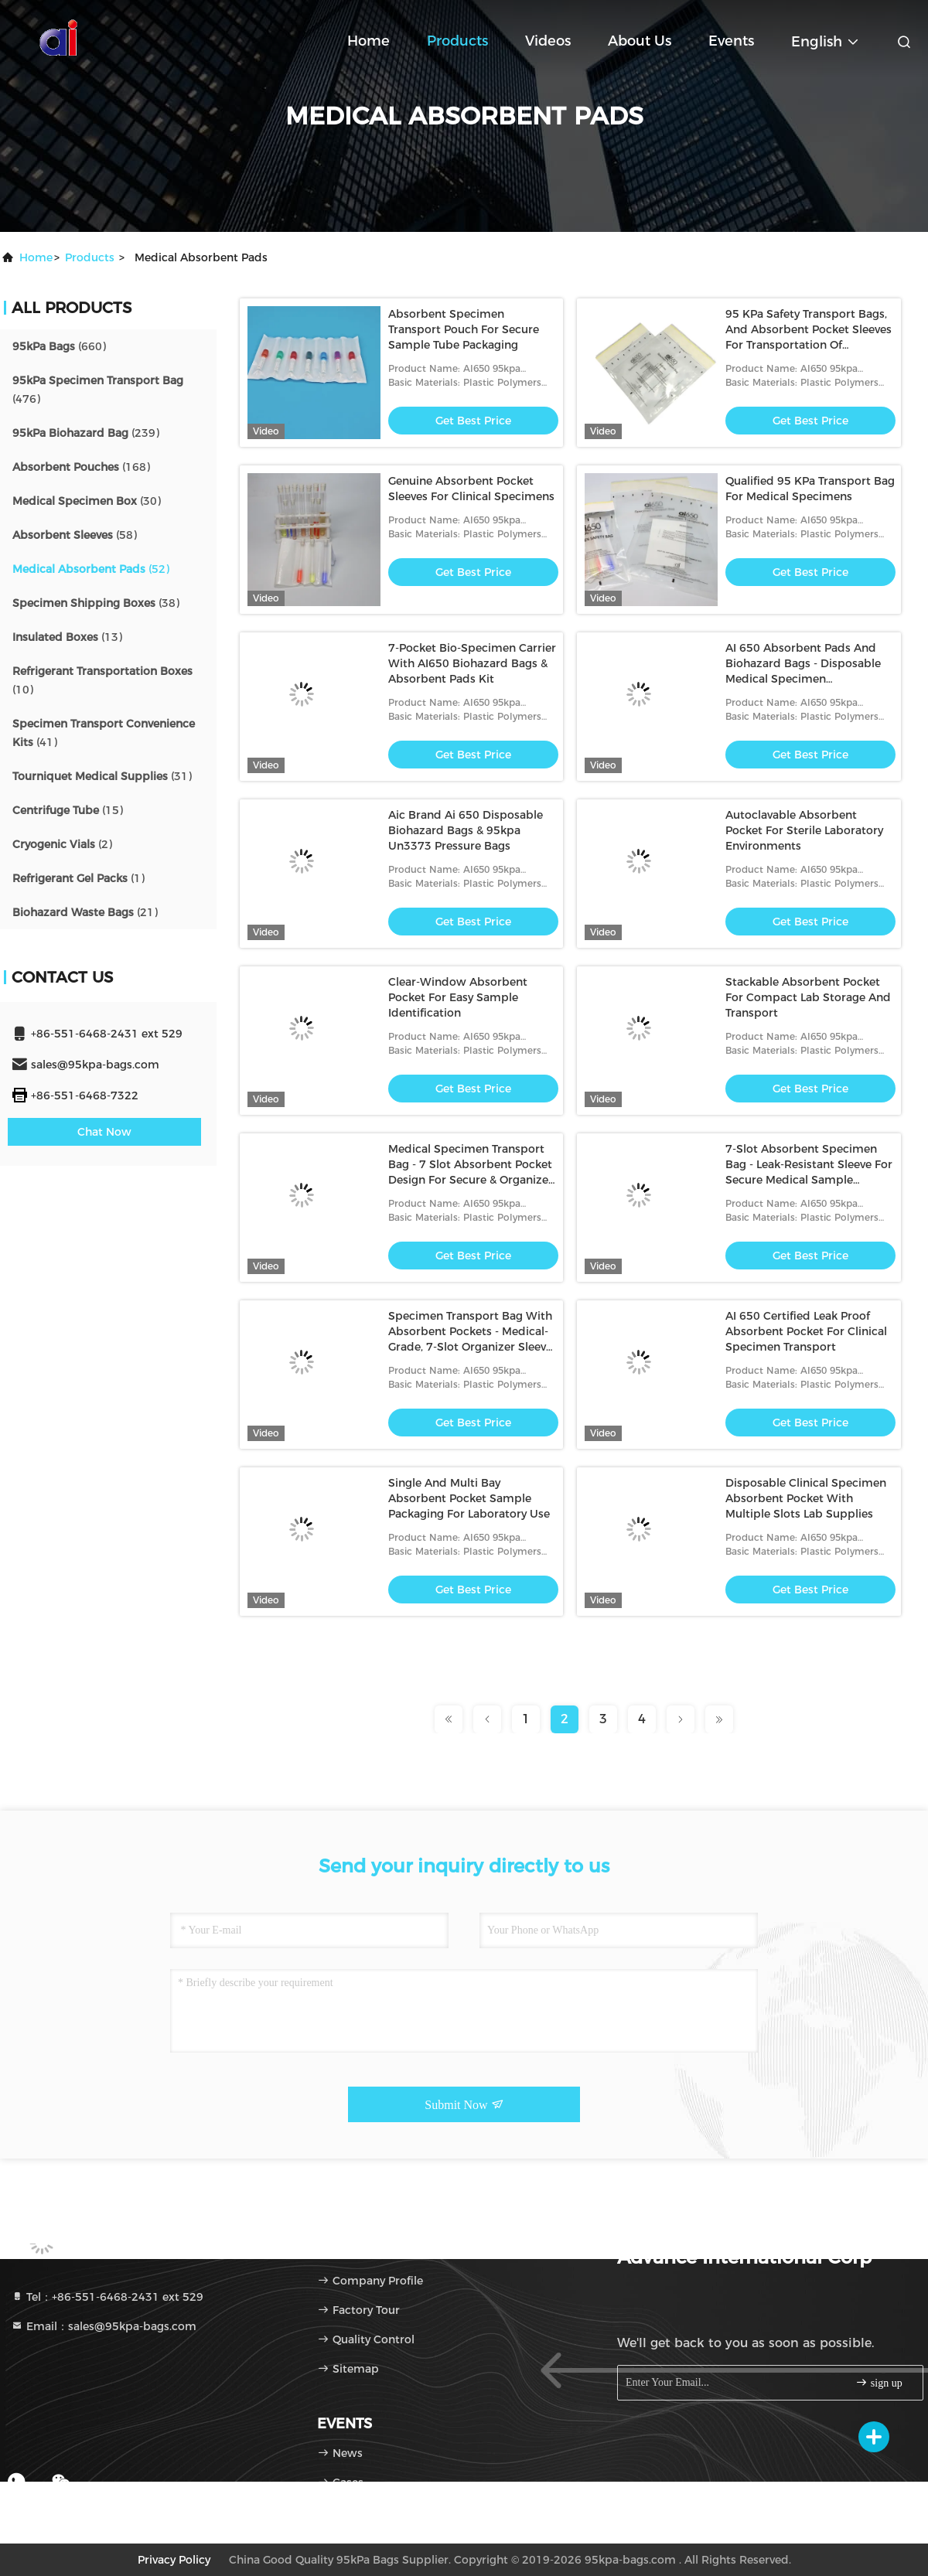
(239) (85, 433)
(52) (90, 569)
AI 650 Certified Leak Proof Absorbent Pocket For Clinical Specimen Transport (806, 1331)
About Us (639, 40)
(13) (67, 637)
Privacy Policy (174, 2560)
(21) (85, 912)
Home (368, 40)
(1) (78, 878)
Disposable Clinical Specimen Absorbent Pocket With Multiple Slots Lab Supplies (805, 1498)
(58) (74, 535)
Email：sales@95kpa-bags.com (103, 2326)
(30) (86, 501)
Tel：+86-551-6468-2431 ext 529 (107, 2297)
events (731, 40)
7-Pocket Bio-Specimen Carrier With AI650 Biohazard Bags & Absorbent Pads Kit (472, 663)
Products (457, 40)
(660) (59, 346)
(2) (62, 844)
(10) (102, 680)
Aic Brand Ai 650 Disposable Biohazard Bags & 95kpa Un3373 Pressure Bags (465, 830)
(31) (102, 776)
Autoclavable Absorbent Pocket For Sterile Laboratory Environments (804, 830)
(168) (81, 467)
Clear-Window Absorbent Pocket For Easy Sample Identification (457, 997)
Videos (548, 40)
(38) (95, 603)
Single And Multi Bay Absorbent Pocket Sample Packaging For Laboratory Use (469, 1498)
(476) (97, 389)
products (89, 257)
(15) (67, 810)
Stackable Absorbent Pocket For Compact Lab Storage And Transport (808, 997)
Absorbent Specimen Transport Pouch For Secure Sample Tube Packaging (463, 329)
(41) (103, 733)
